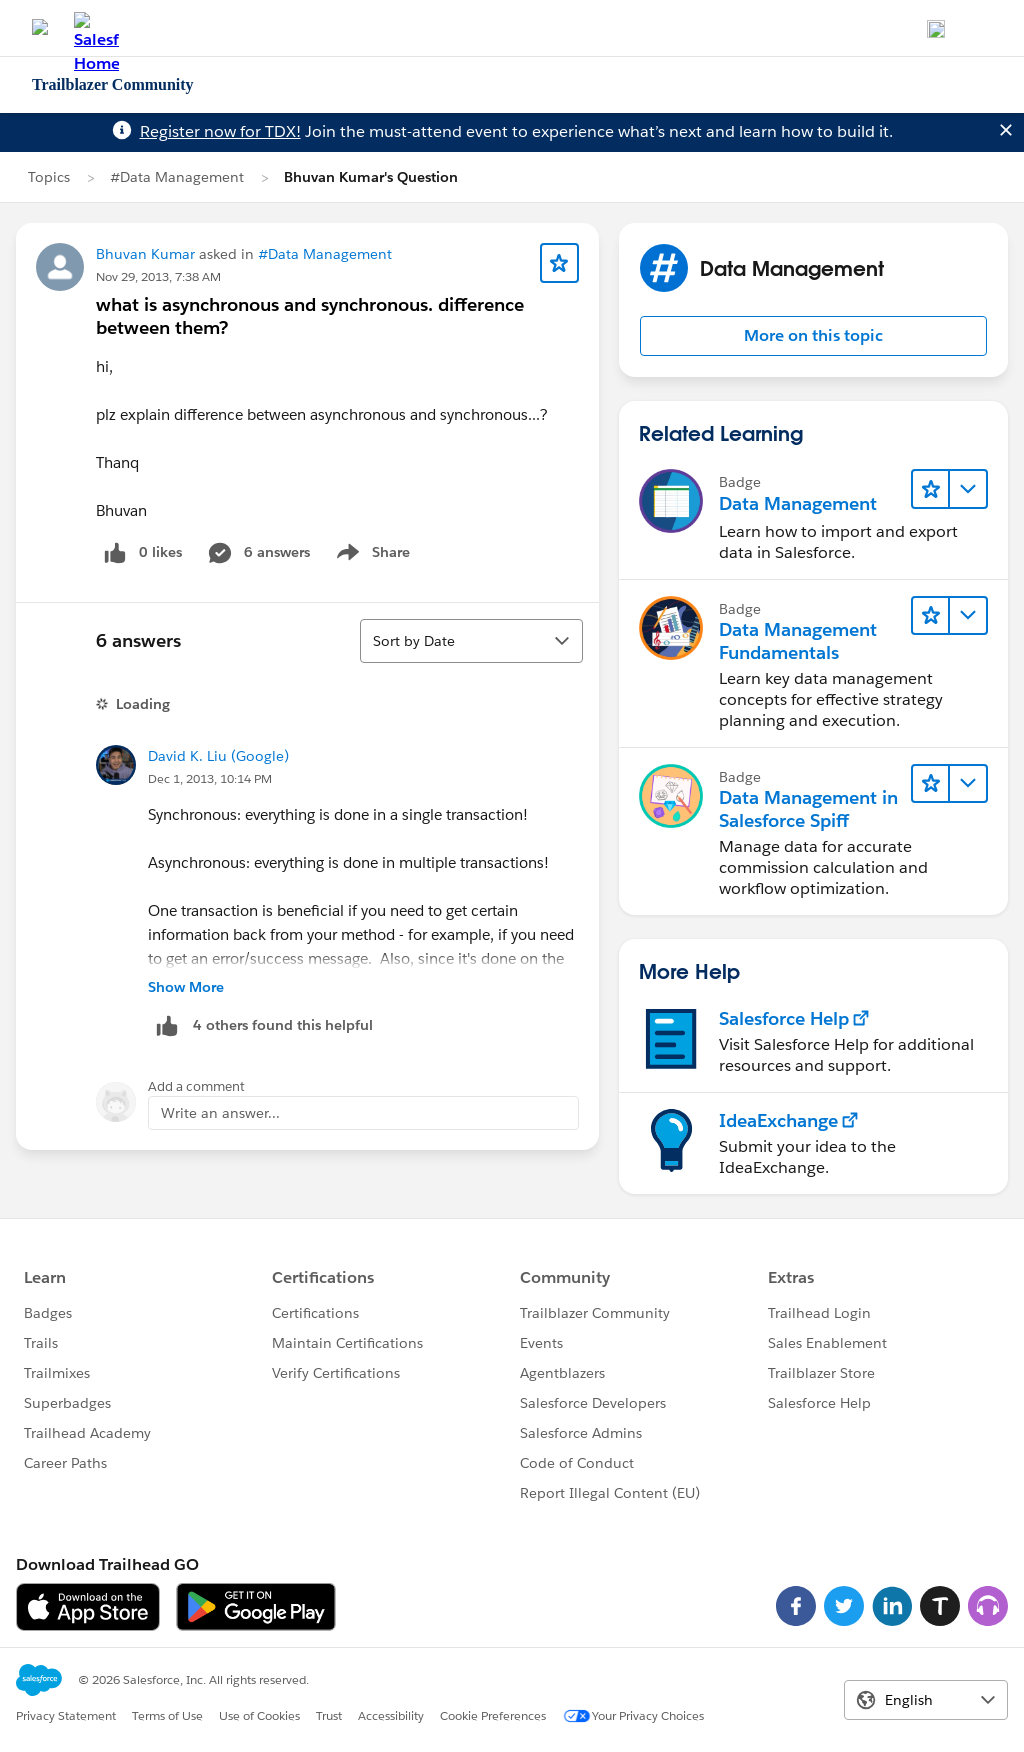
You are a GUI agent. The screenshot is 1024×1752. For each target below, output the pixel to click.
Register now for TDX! (220, 131)
